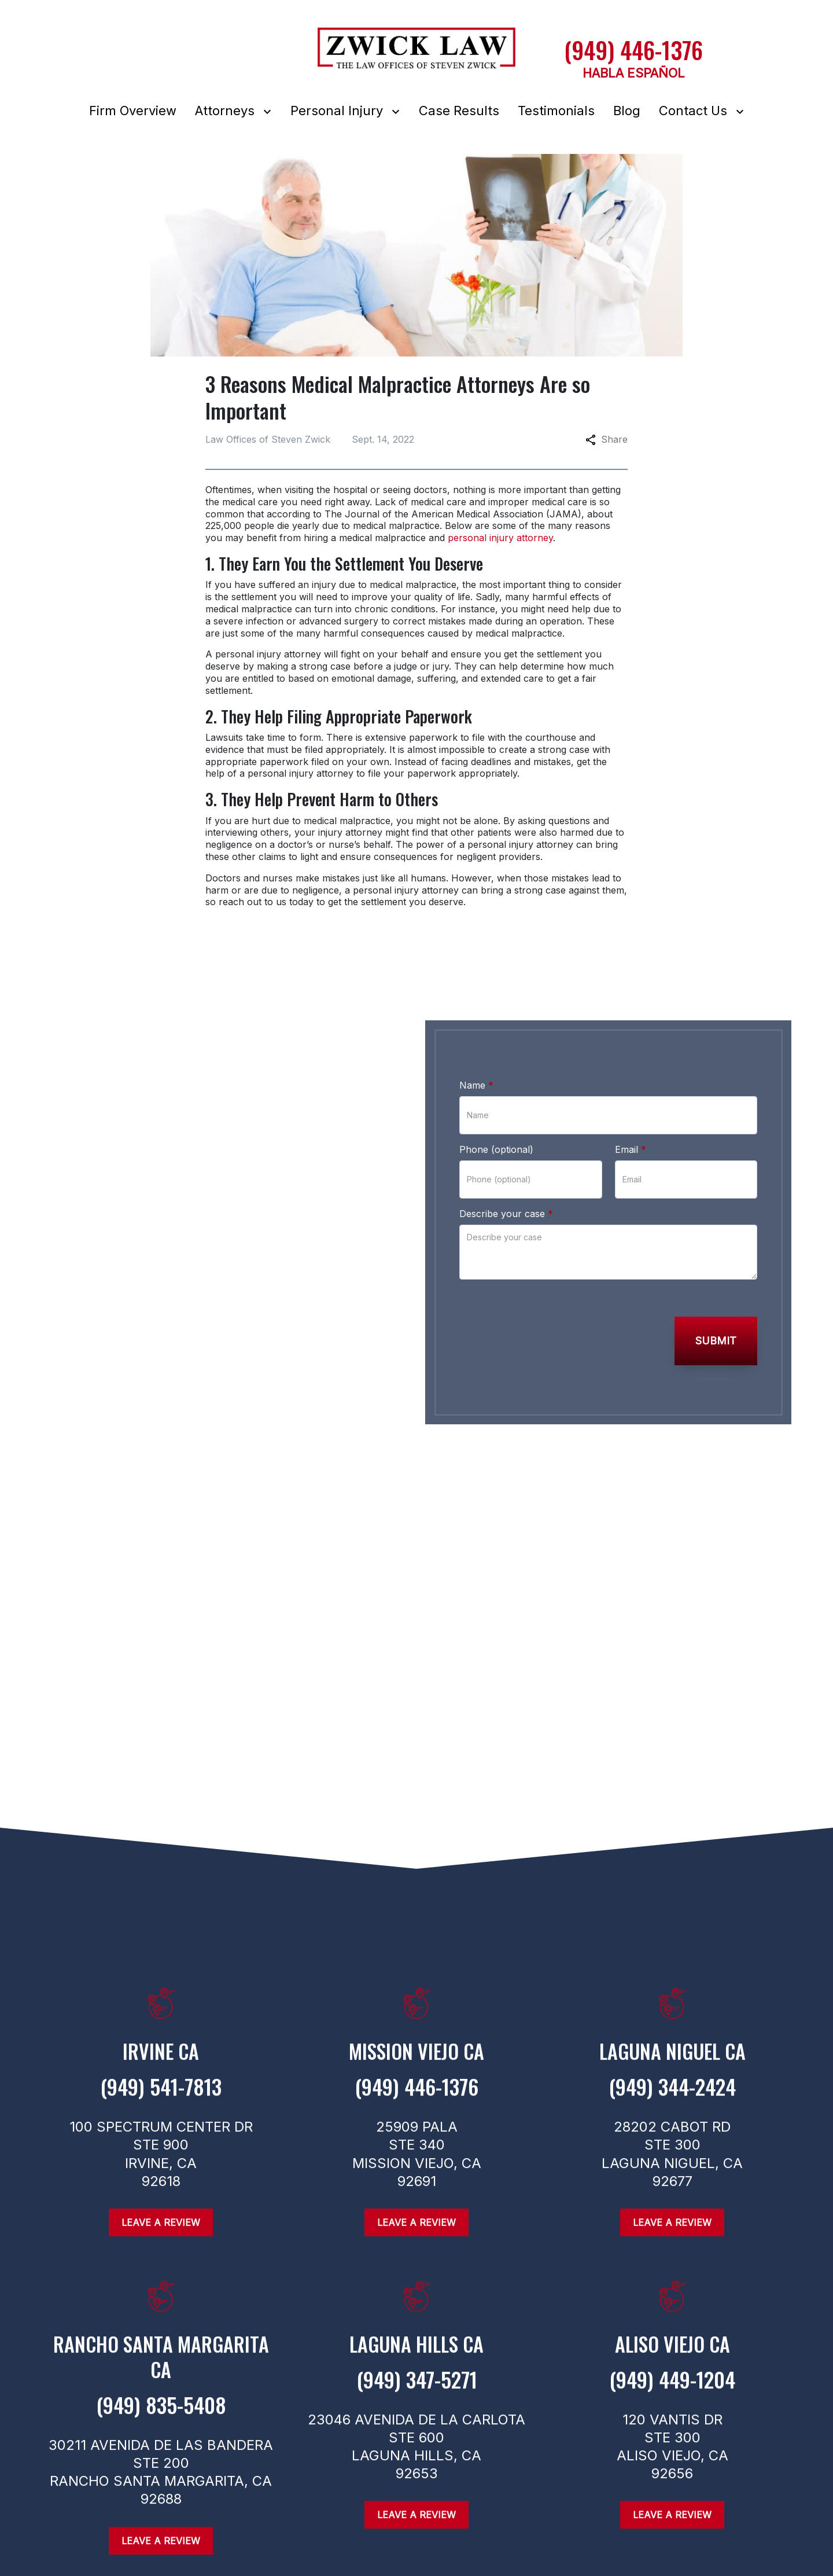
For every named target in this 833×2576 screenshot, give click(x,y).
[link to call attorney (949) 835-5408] (161, 2414)
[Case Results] (459, 110)
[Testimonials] (556, 110)
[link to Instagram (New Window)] (90, 1441)
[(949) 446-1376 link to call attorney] (633, 50)
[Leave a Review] (161, 2545)
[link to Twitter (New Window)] (128, 1441)
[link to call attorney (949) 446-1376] (193, 1331)
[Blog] (626, 110)
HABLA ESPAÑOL (634, 72)
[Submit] (715, 1341)
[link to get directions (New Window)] (161, 2060)
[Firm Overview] (132, 110)
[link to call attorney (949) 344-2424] (672, 2097)
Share (606, 439)
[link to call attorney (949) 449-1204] (672, 2389)
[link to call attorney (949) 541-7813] (161, 2097)
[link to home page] (416, 55)
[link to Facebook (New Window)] (53, 1441)
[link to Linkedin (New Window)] (166, 1441)
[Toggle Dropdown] (269, 110)
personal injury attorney (500, 537)
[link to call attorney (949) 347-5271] (416, 2389)
